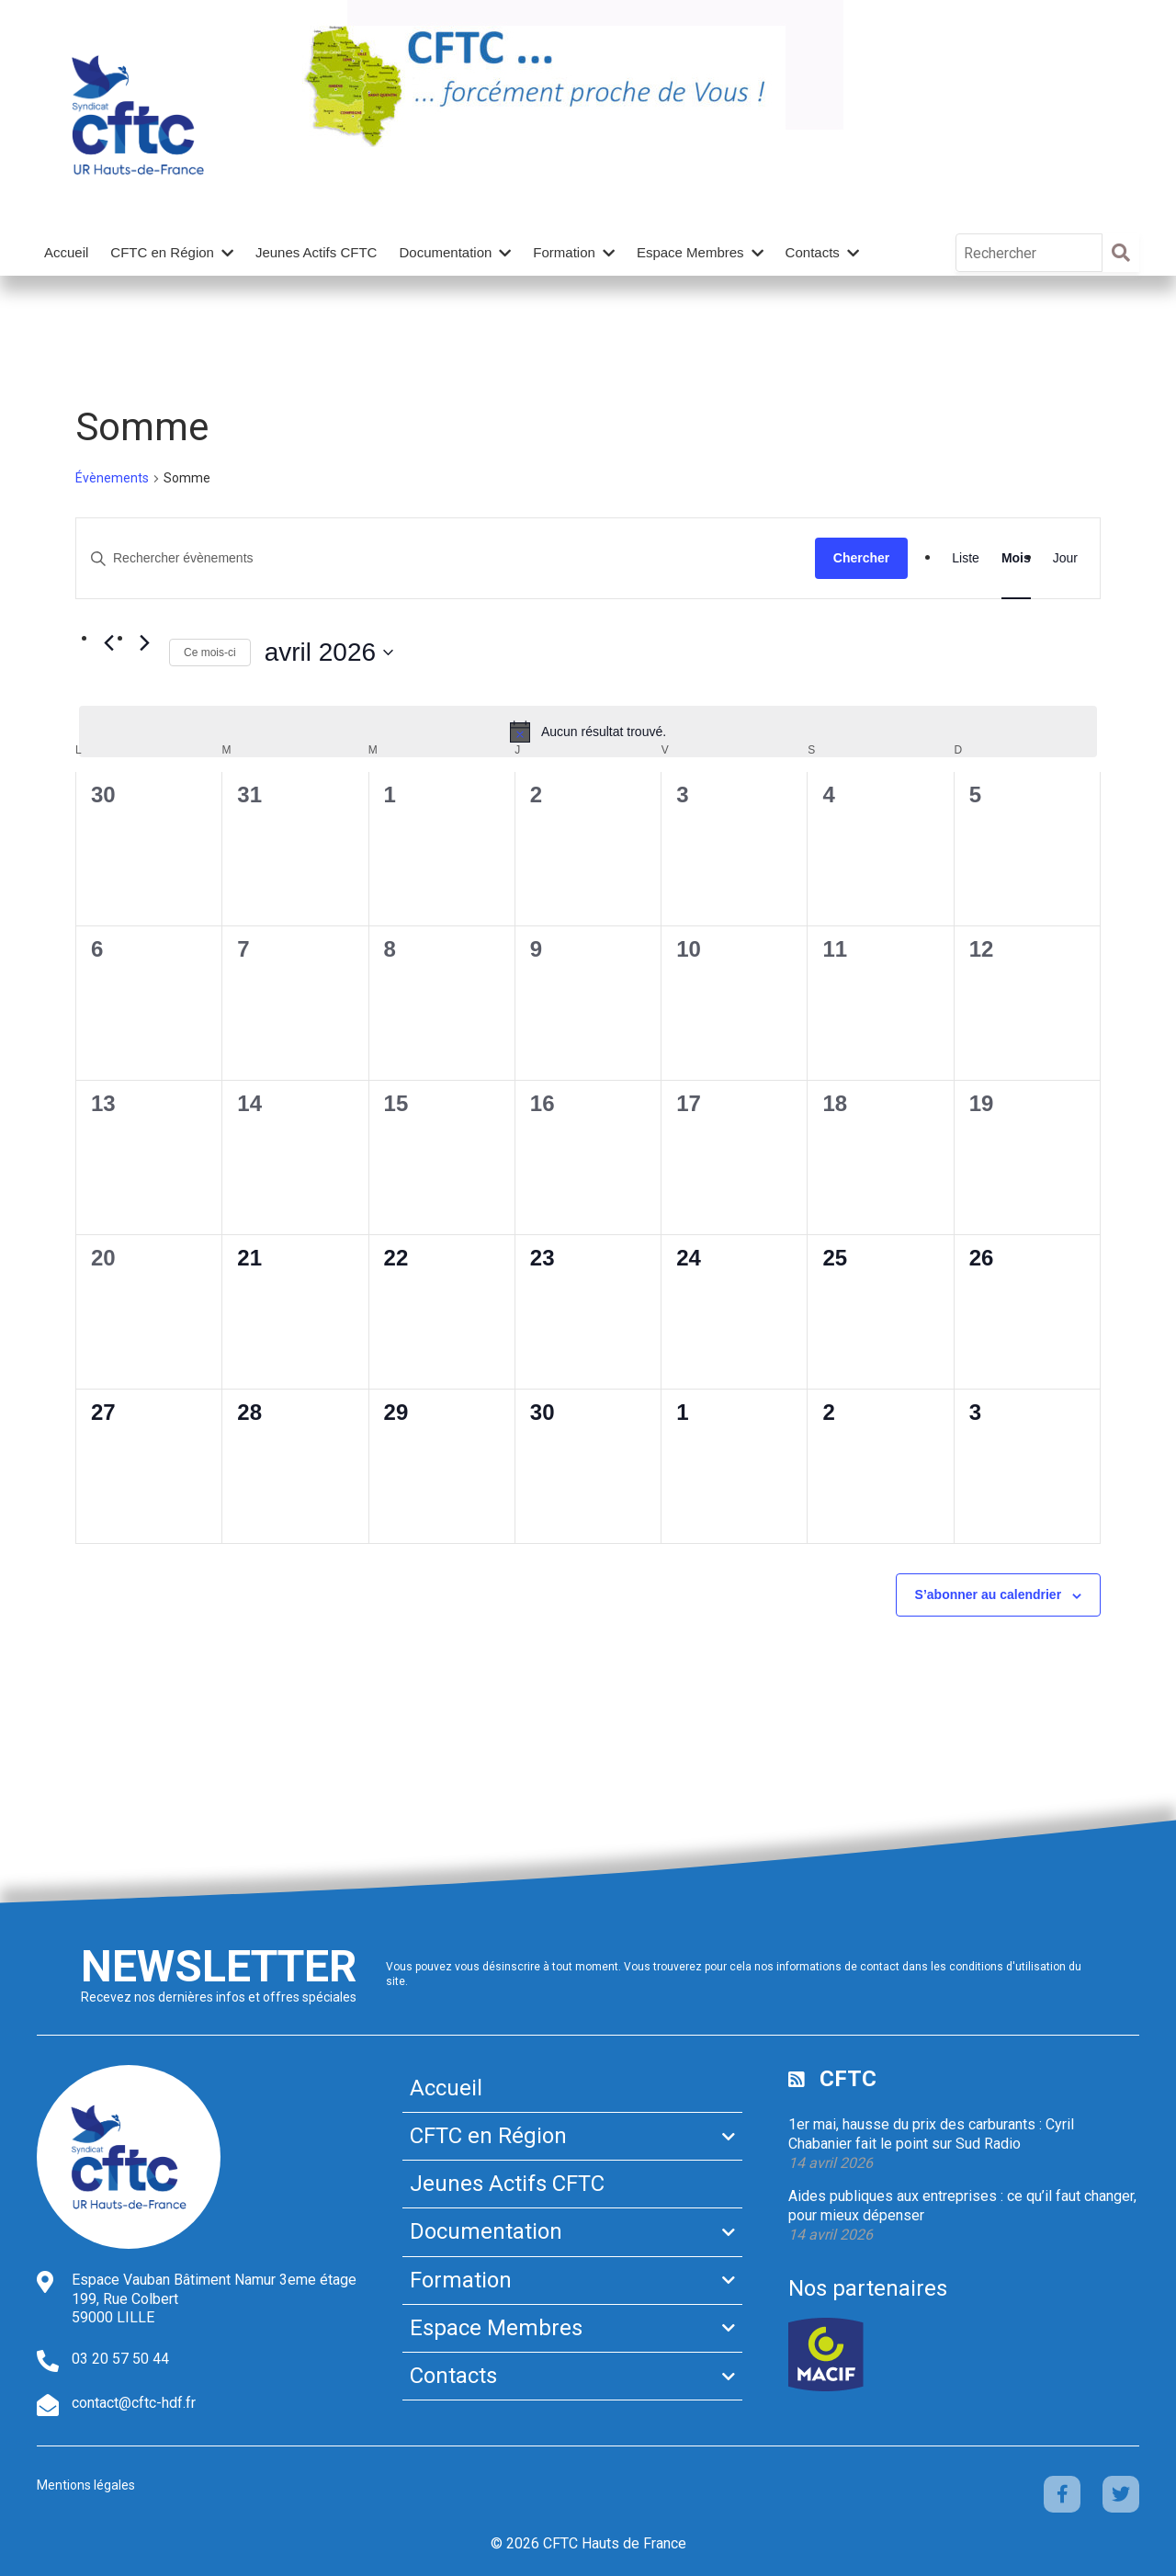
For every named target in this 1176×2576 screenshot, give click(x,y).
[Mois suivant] (144, 643)
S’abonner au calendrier (988, 1594)
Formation (564, 252)
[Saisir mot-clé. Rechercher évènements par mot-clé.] (445, 558)
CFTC (848, 2079)
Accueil (66, 252)
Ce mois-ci (210, 652)
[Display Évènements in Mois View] (1016, 558)
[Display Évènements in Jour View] (1065, 558)
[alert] (588, 731)
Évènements (112, 478)
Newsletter (218, 1966)
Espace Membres (690, 252)
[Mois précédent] (108, 643)
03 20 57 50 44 (120, 2358)
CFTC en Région (162, 252)
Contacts (813, 252)
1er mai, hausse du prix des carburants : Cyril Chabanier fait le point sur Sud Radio (931, 2134)
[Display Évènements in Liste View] (965, 558)
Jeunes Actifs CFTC (316, 252)
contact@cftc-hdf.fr (134, 2402)
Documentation (445, 252)
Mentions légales (86, 2485)
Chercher (861, 557)
